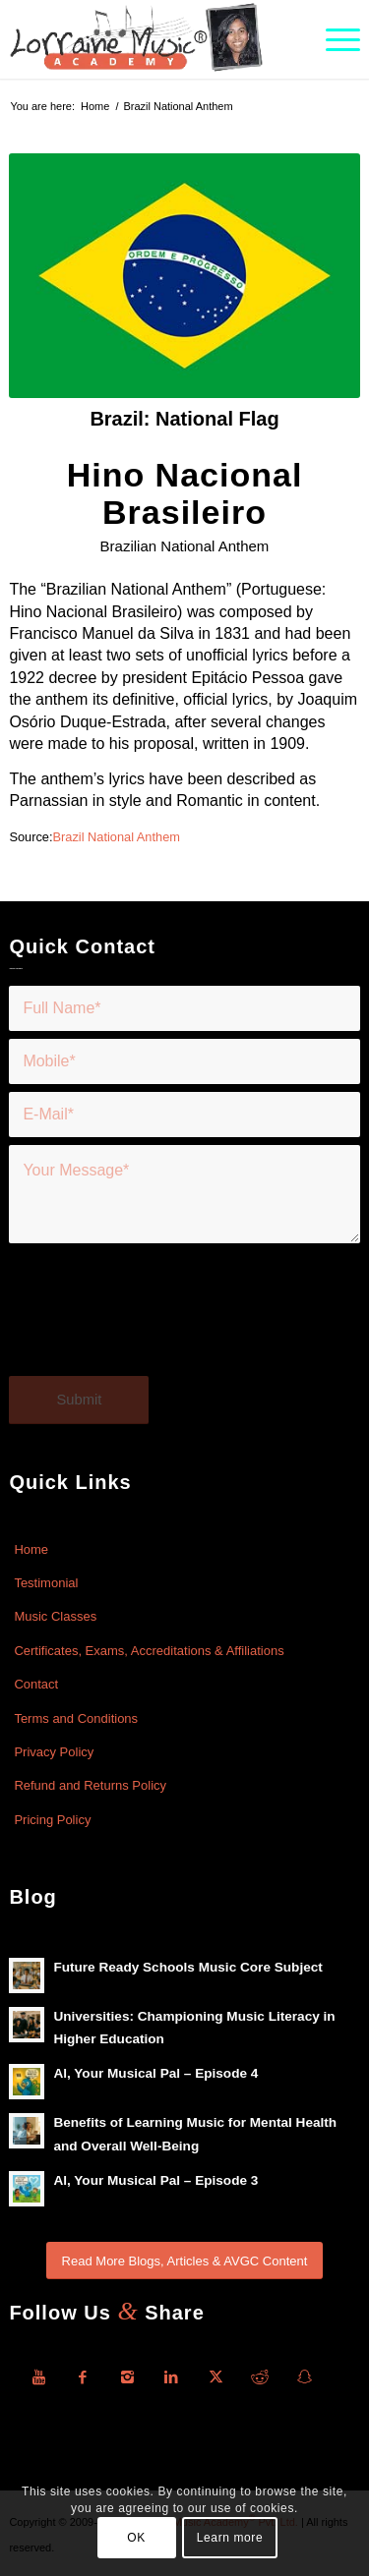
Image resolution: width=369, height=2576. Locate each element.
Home (31, 1549)
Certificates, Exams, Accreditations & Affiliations (148, 1650)
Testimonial (46, 1582)
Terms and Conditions (76, 1718)
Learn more (230, 2538)
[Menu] (333, 39)
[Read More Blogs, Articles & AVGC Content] (185, 2261)
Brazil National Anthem (115, 837)
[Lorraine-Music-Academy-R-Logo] (149, 39)
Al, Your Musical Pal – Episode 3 (155, 2180)
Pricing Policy (52, 1819)
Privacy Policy (53, 1752)
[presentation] (158, 1321)
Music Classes (55, 1616)
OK (136, 2538)
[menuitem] (333, 39)
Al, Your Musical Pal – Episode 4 (155, 2073)
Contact (36, 1684)
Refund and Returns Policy (90, 1785)
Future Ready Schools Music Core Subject (187, 1967)
